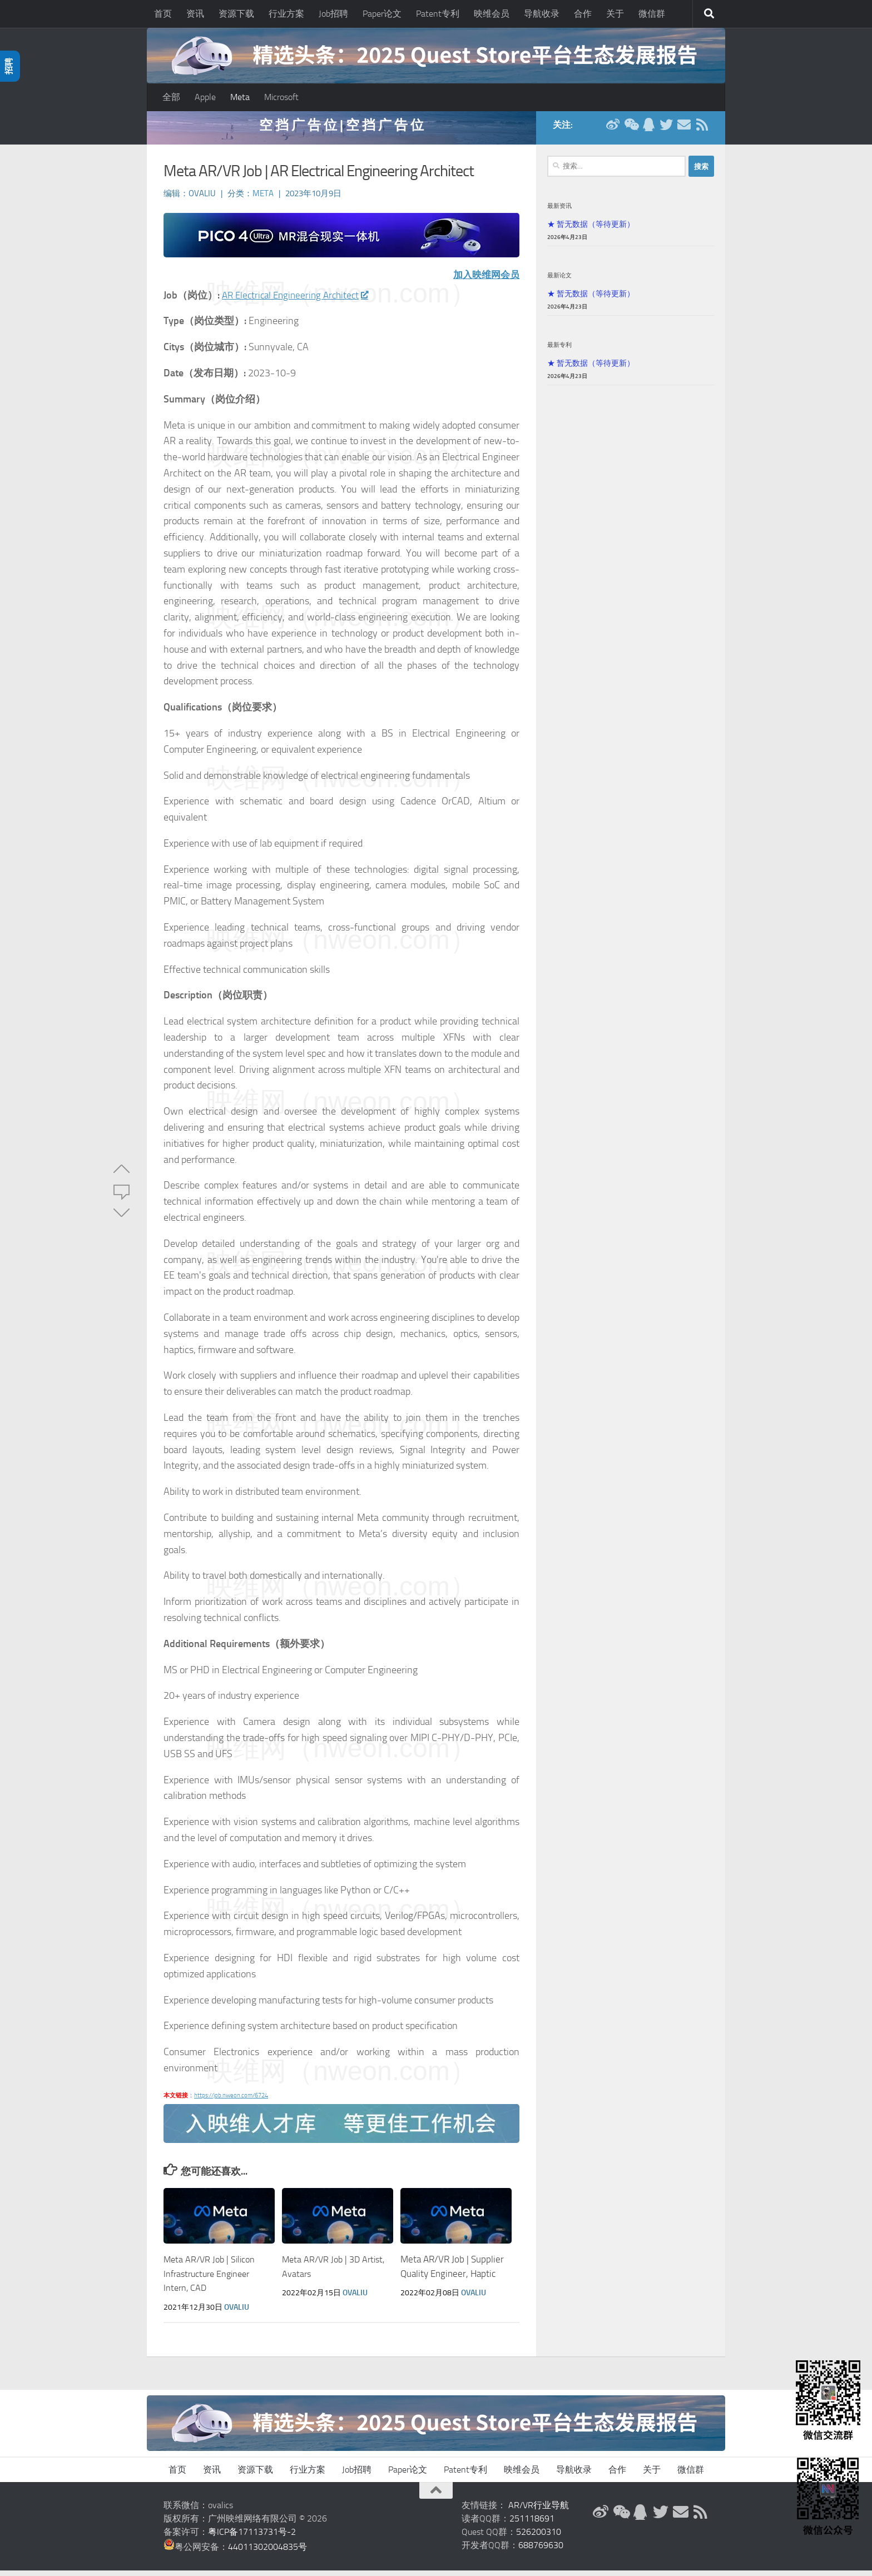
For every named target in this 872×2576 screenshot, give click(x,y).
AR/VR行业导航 (538, 2510)
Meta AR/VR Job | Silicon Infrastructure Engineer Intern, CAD (212, 2279)
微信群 (651, 13)
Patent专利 (437, 13)
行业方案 (286, 13)
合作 (583, 13)
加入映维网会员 (484, 280)
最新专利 (559, 350)
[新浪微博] (613, 130)
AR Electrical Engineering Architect (299, 301)
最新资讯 (559, 211)
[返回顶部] (436, 2496)
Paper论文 (382, 13)
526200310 (538, 2537)
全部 (171, 97)
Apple (205, 97)
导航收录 (541, 13)
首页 (163, 13)
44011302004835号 (267, 2552)
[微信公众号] (630, 130)
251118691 (531, 2524)
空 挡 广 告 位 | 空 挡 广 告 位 (341, 130)
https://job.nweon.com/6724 (231, 2101)
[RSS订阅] (701, 130)
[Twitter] (666, 130)
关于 (615, 13)
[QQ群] (648, 130)
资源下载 (236, 13)
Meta (240, 97)
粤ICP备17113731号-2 (252, 2537)
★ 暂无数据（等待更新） (591, 229)
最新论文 (559, 281)
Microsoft (281, 97)
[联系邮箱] (684, 130)
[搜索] (709, 14)
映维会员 (491, 13)
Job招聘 (333, 13)
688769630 (540, 2550)
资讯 (195, 13)
